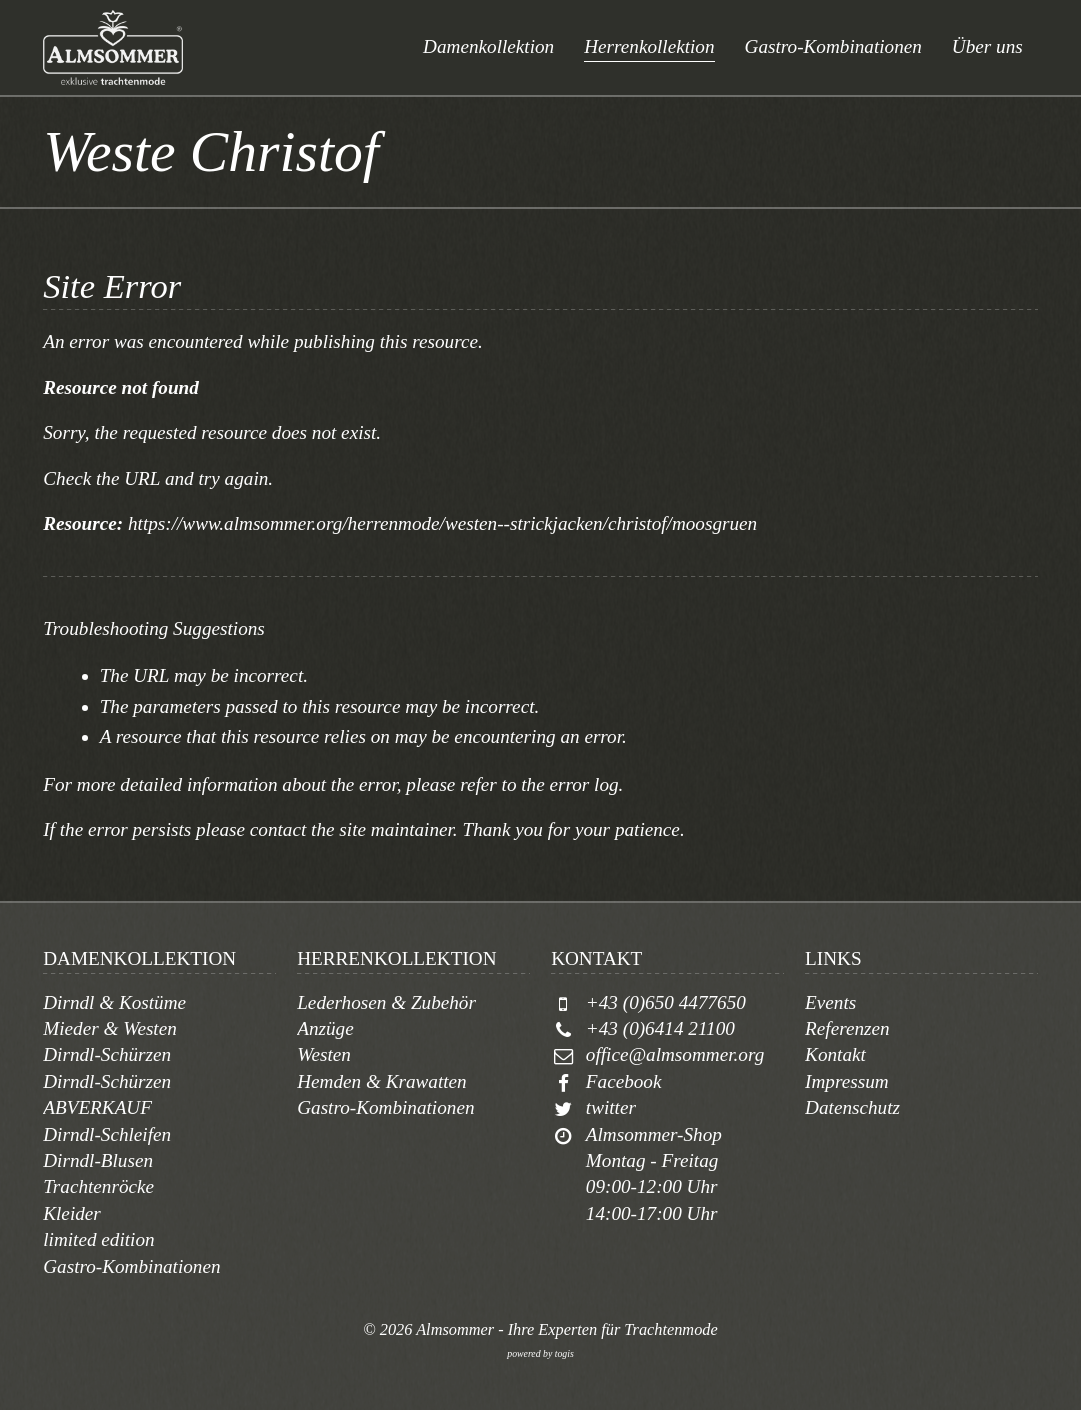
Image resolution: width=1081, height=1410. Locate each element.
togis (564, 1353)
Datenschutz (852, 1107)
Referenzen (847, 1028)
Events (830, 1002)
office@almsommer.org (675, 1054)
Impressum (847, 1081)
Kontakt (835, 1054)
